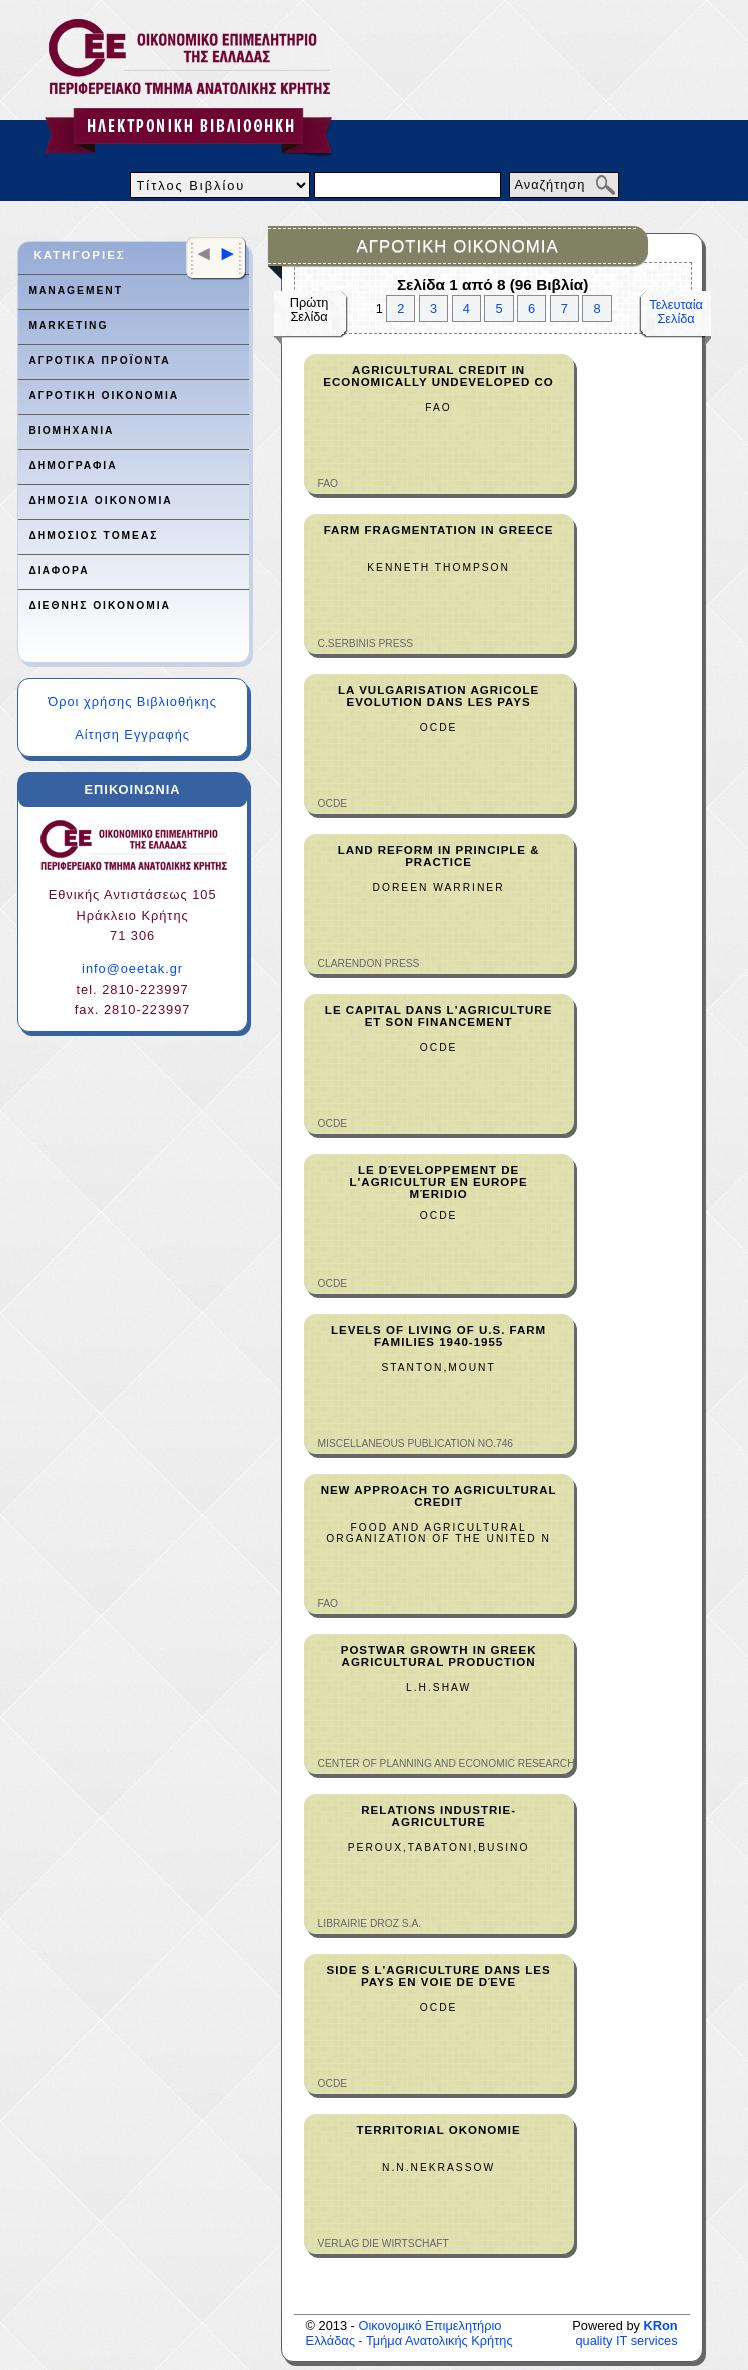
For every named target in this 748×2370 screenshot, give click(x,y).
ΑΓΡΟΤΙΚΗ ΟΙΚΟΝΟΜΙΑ (103, 395)
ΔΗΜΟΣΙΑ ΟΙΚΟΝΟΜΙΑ (100, 500)
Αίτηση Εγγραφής (132, 734)
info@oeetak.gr (132, 968)
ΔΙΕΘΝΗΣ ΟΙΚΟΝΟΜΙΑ (99, 605)
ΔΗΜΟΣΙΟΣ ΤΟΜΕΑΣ (93, 535)
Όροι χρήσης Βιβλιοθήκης (132, 701)
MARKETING (68, 325)
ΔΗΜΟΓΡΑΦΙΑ (72, 465)
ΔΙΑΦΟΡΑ (58, 570)
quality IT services (626, 2333)
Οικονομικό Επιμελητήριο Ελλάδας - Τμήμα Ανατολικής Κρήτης (409, 2333)
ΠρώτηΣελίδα (309, 309)
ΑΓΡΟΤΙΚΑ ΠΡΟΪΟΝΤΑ (99, 360)
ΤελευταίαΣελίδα (676, 311)
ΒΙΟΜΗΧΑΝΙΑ (71, 430)
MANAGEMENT (75, 290)
